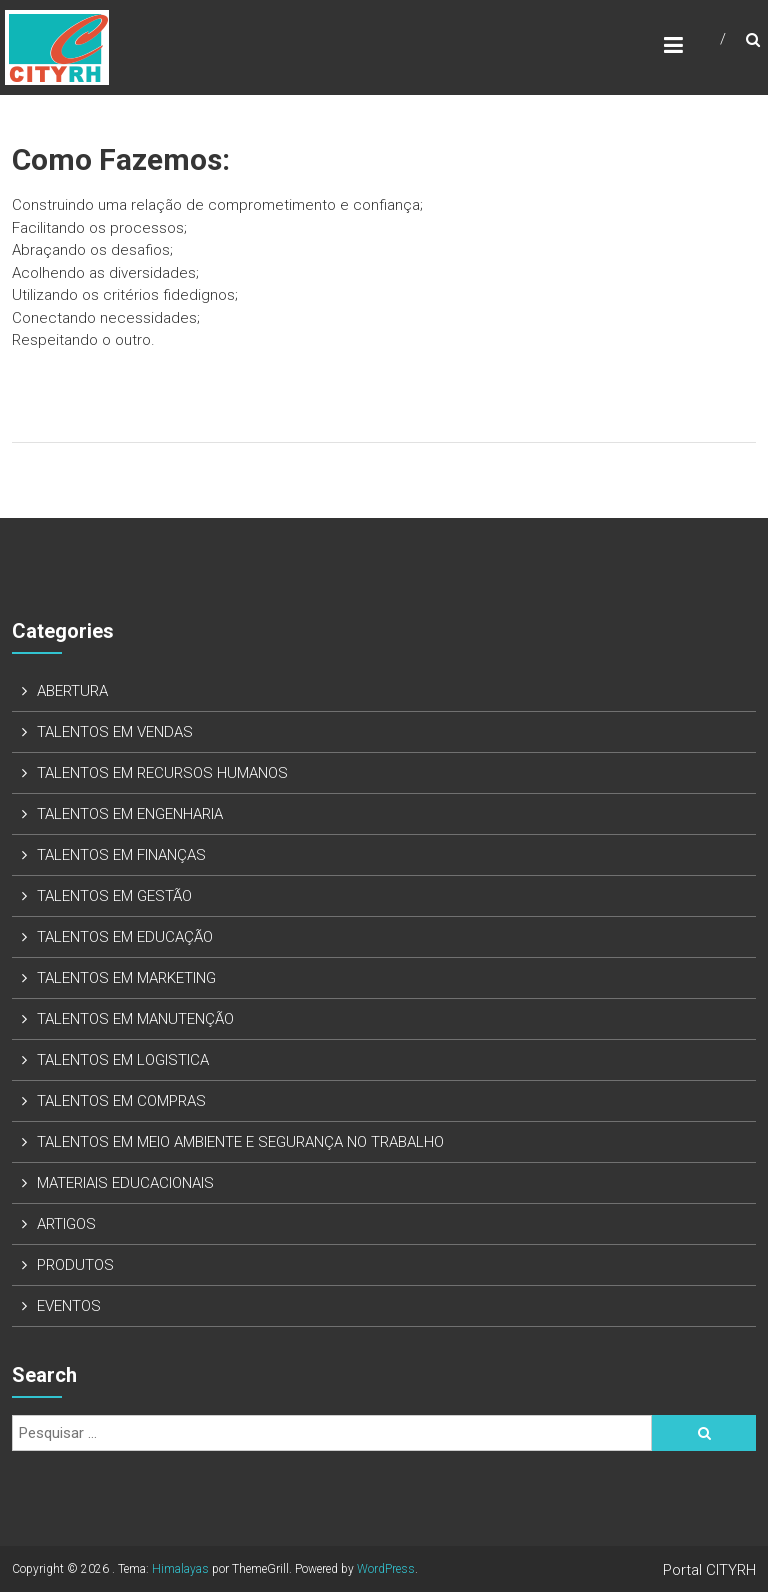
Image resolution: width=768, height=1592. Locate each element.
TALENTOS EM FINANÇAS (121, 855)
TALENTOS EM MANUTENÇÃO (135, 1019)
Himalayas (180, 1569)
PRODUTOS (75, 1265)
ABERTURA (72, 691)
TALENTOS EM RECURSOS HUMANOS (162, 773)
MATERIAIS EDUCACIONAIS (125, 1183)
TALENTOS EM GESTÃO (114, 896)
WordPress (386, 1569)
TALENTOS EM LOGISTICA (123, 1060)
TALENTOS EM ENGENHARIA (130, 814)
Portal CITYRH (709, 1570)
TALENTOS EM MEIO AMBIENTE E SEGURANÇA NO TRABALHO (240, 1142)
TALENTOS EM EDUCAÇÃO (125, 937)
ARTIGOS (66, 1224)
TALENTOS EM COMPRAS (121, 1101)
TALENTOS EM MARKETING (126, 978)
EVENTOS (69, 1306)
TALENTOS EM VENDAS (115, 732)
